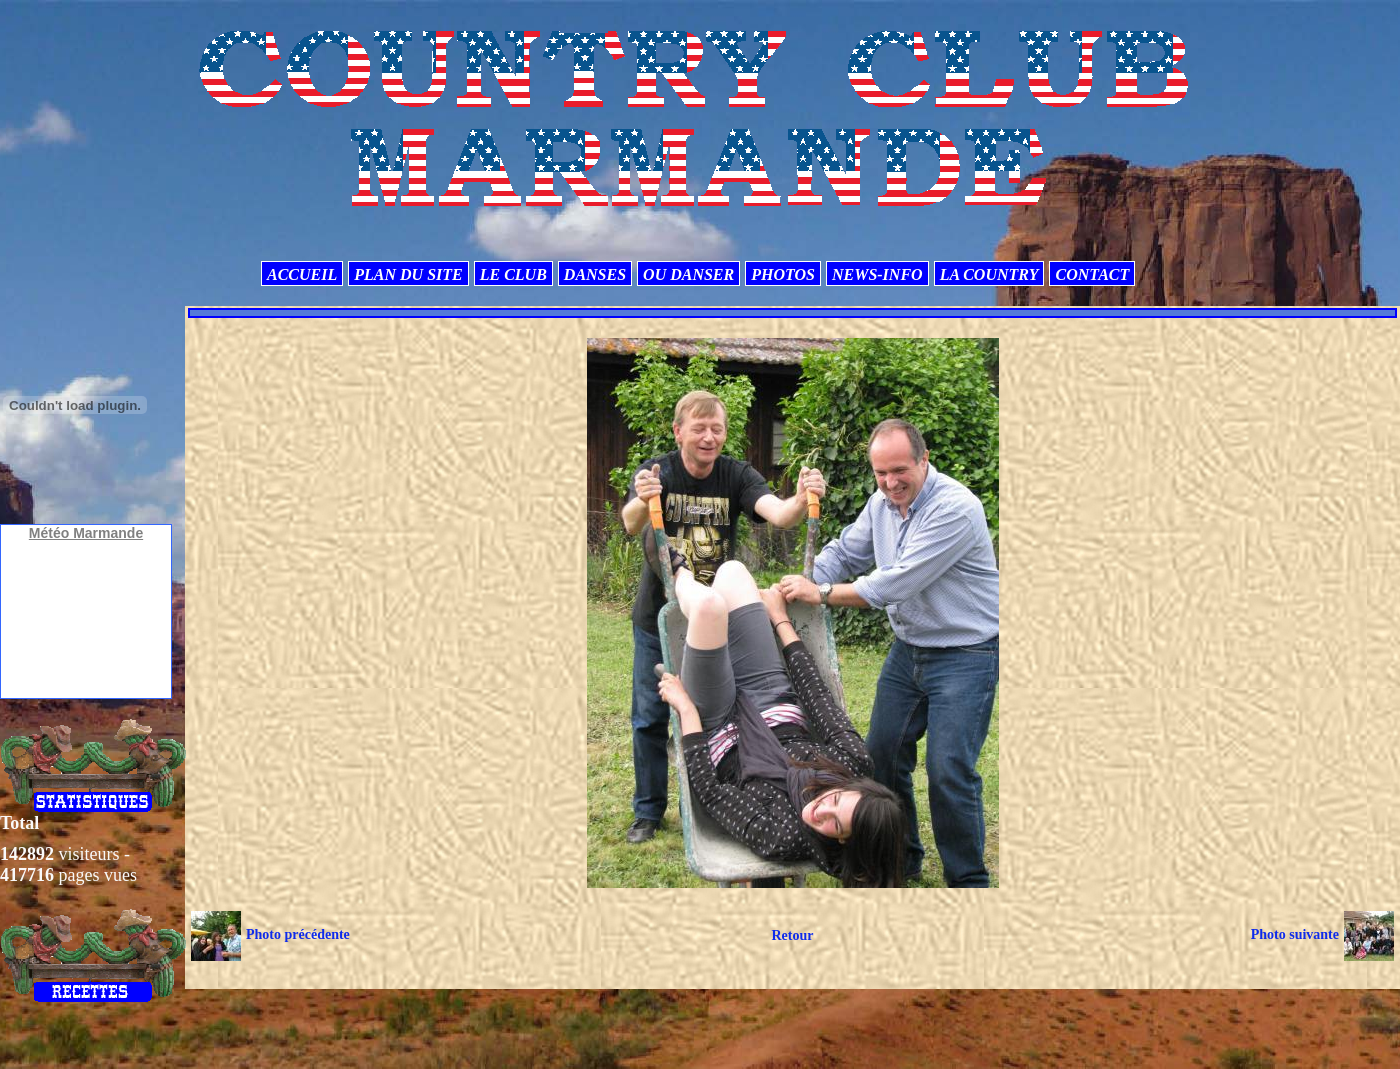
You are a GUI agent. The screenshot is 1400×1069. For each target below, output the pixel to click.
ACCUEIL (302, 274)
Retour (792, 935)
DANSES (595, 274)
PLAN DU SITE (408, 274)
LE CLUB (513, 274)
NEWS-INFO (877, 274)
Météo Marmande (86, 533)
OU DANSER (688, 274)
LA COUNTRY (989, 274)
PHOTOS (783, 274)
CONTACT (1092, 274)
